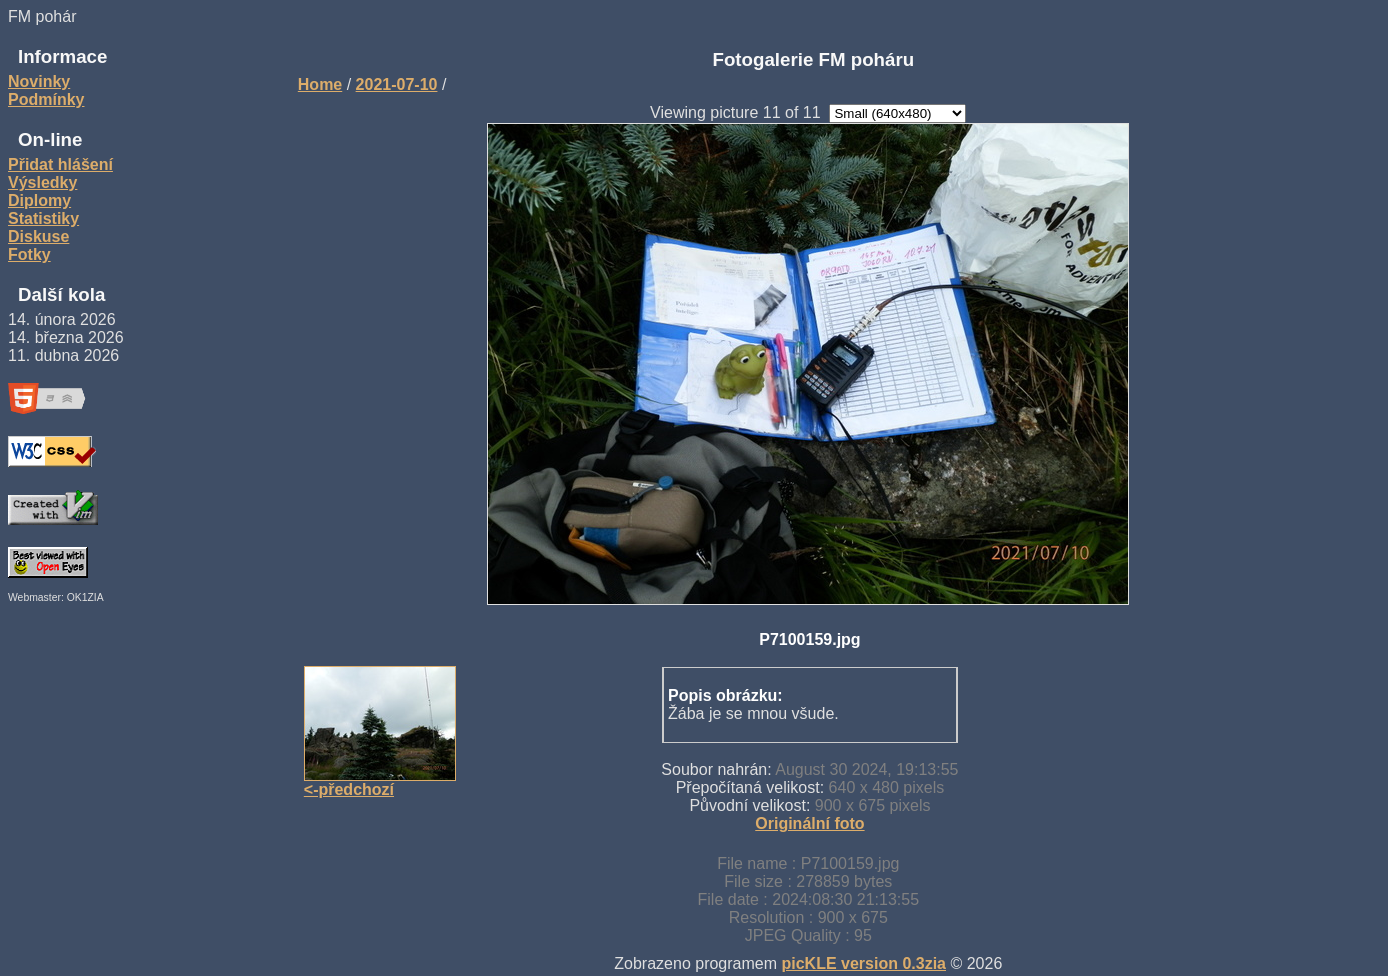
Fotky (29, 254)
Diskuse (38, 236)
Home (320, 84)
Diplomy (39, 200)
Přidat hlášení (60, 164)
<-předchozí (349, 789)
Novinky (39, 81)
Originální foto (809, 823)
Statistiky (43, 218)
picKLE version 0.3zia (863, 963)
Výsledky (42, 182)
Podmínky (46, 99)
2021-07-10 (397, 84)
